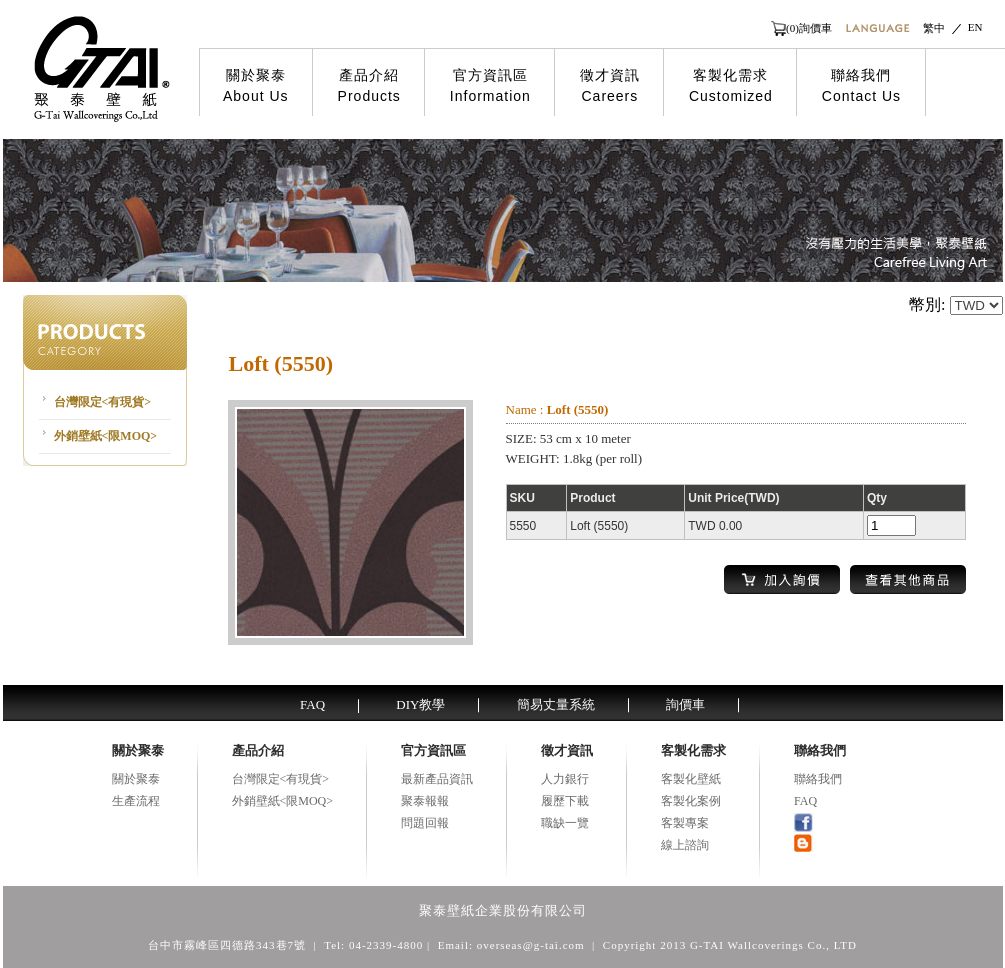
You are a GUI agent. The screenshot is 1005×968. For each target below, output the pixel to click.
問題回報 (425, 823)
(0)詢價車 (809, 28)
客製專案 (685, 823)
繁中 (934, 28)
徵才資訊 (610, 86)
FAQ (312, 704)
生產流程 (136, 801)
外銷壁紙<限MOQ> (106, 436)
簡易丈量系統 (556, 704)
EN (975, 27)
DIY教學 (420, 704)
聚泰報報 (425, 801)
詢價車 (685, 704)
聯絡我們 (861, 86)
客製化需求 (731, 86)
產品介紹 (369, 86)
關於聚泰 (256, 86)
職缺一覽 (565, 823)
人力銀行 (565, 779)
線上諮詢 (685, 845)
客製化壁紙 (691, 779)
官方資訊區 (490, 86)
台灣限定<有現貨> (103, 402)
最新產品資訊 (437, 779)
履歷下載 (565, 801)
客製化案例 (691, 801)
